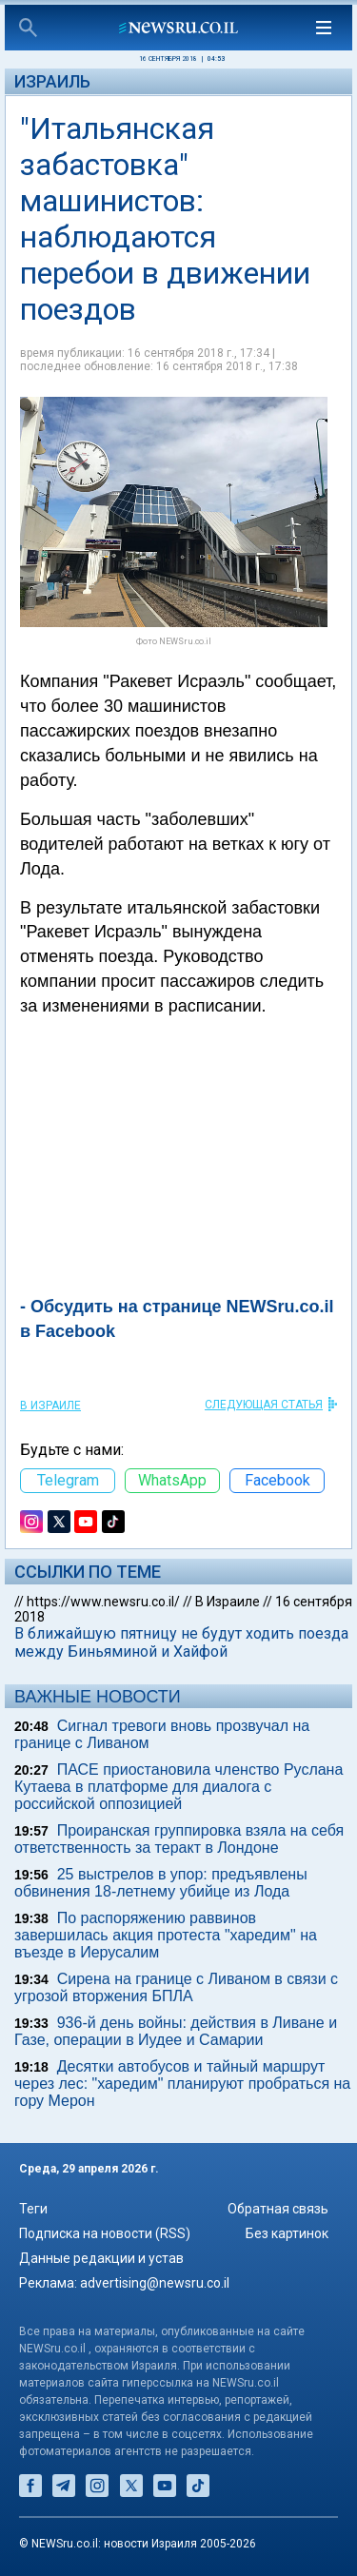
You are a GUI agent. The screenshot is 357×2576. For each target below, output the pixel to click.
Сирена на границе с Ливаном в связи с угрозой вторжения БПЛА (176, 1987)
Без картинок (287, 2233)
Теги (33, 2208)
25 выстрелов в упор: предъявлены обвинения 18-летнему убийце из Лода (160, 1882)
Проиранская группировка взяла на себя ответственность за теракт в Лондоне (179, 1839)
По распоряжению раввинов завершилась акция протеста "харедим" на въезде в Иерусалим (165, 1935)
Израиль (52, 81)
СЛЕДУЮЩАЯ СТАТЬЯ (264, 1404)
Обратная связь (278, 2208)
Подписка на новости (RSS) (104, 2233)
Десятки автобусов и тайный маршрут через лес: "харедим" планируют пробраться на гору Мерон (182, 2083)
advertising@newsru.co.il (154, 2283)
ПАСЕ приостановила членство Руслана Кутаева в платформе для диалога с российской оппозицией (178, 1786)
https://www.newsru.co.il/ (103, 1601)
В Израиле (50, 1405)
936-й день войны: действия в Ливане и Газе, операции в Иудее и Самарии (175, 2031)
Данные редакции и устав (101, 2258)
